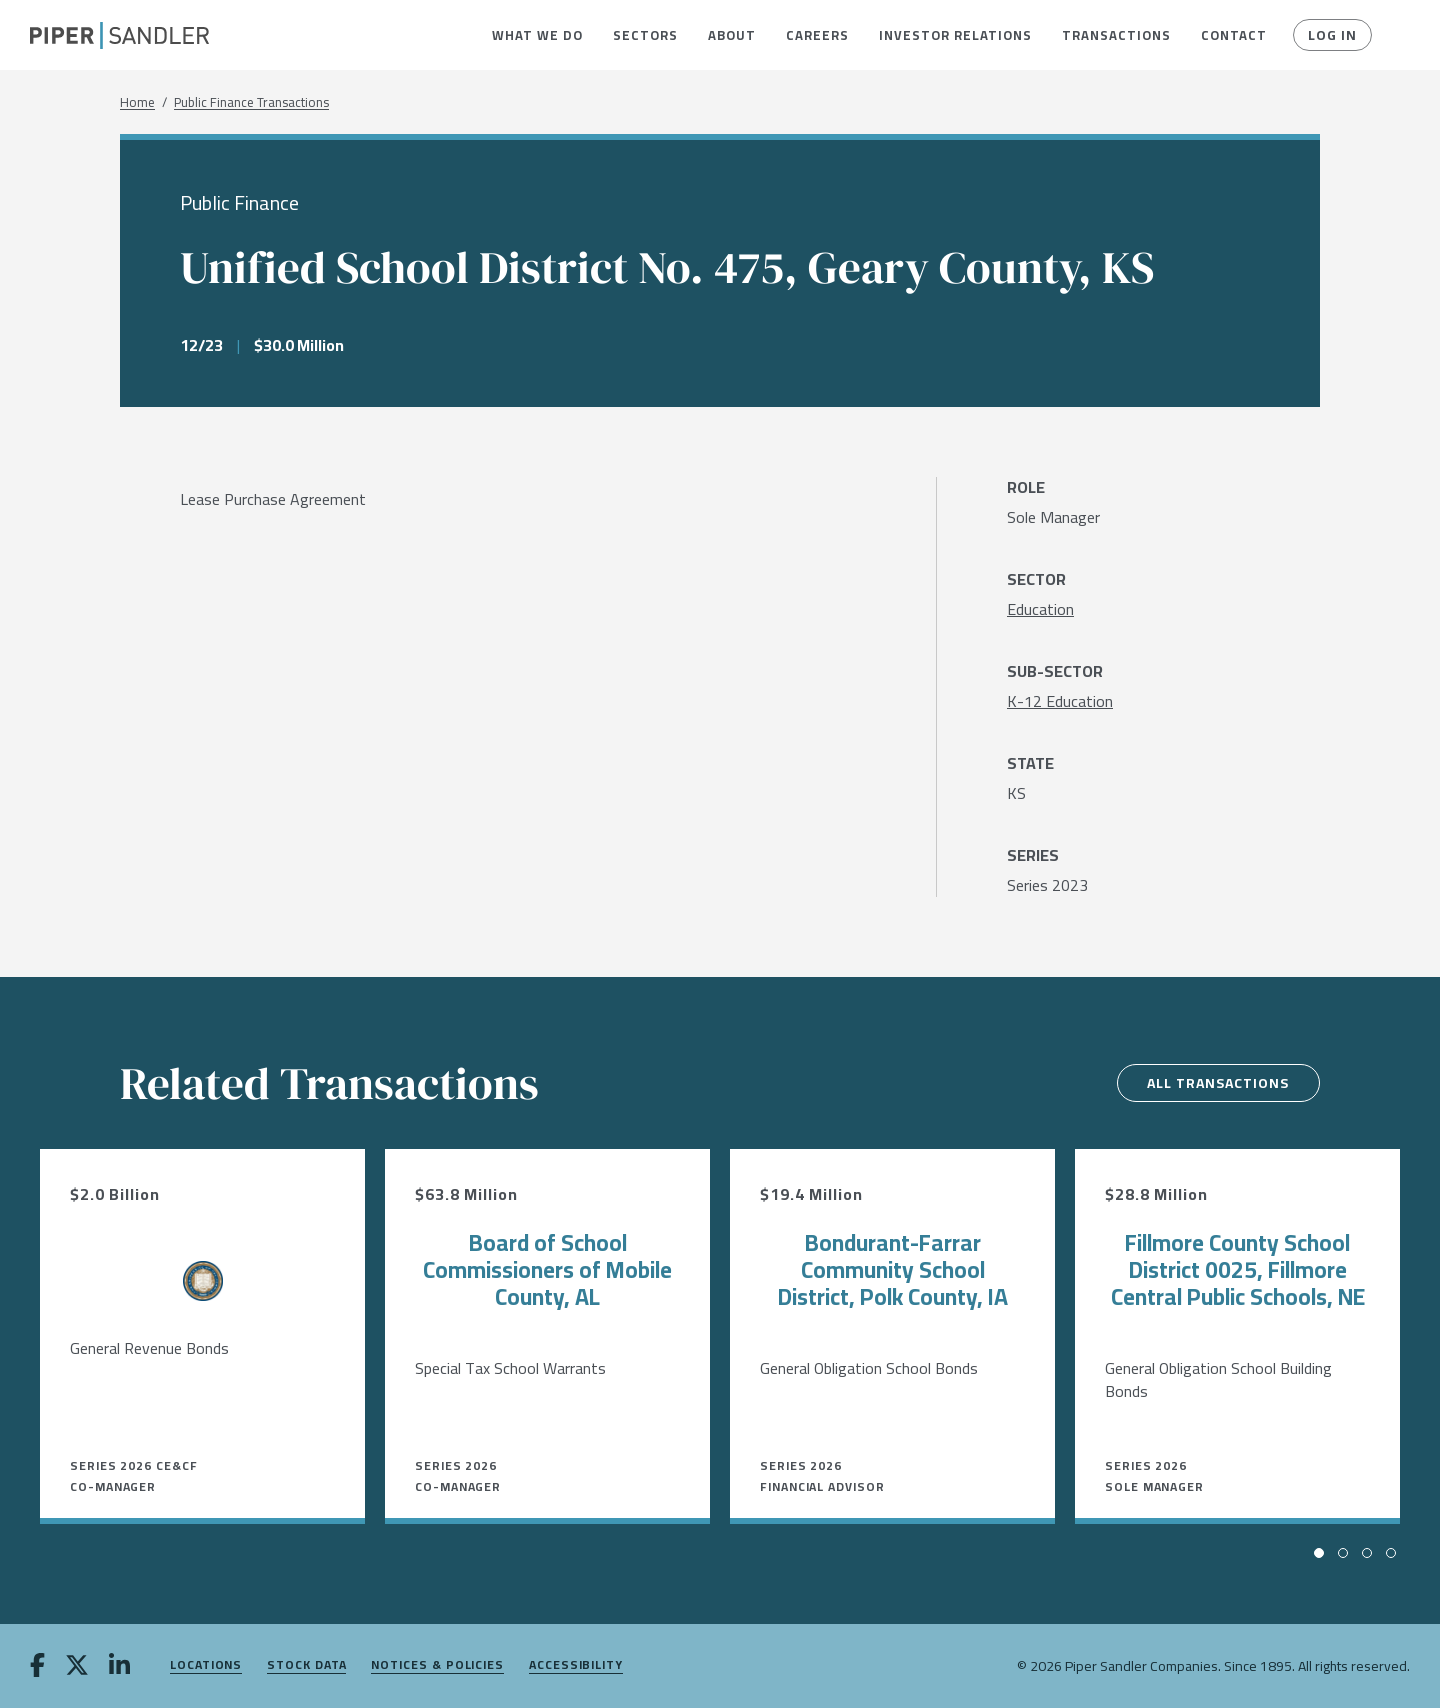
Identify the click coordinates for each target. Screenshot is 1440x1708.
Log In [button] (1332, 35)
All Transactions (1216, 1083)
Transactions (1116, 35)
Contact (1234, 35)
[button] (537, 35)
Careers (817, 35)
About (732, 35)
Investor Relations (955, 35)
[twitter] (77, 1667)
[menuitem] (537, 35)
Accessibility (576, 1665)
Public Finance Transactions (251, 102)
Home (137, 102)
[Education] (1040, 609)
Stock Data (306, 1665)
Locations (206, 1665)
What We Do (537, 35)
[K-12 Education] (1060, 701)
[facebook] (37, 1667)
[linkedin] (119, 1667)
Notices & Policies (437, 1665)
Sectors (645, 35)
